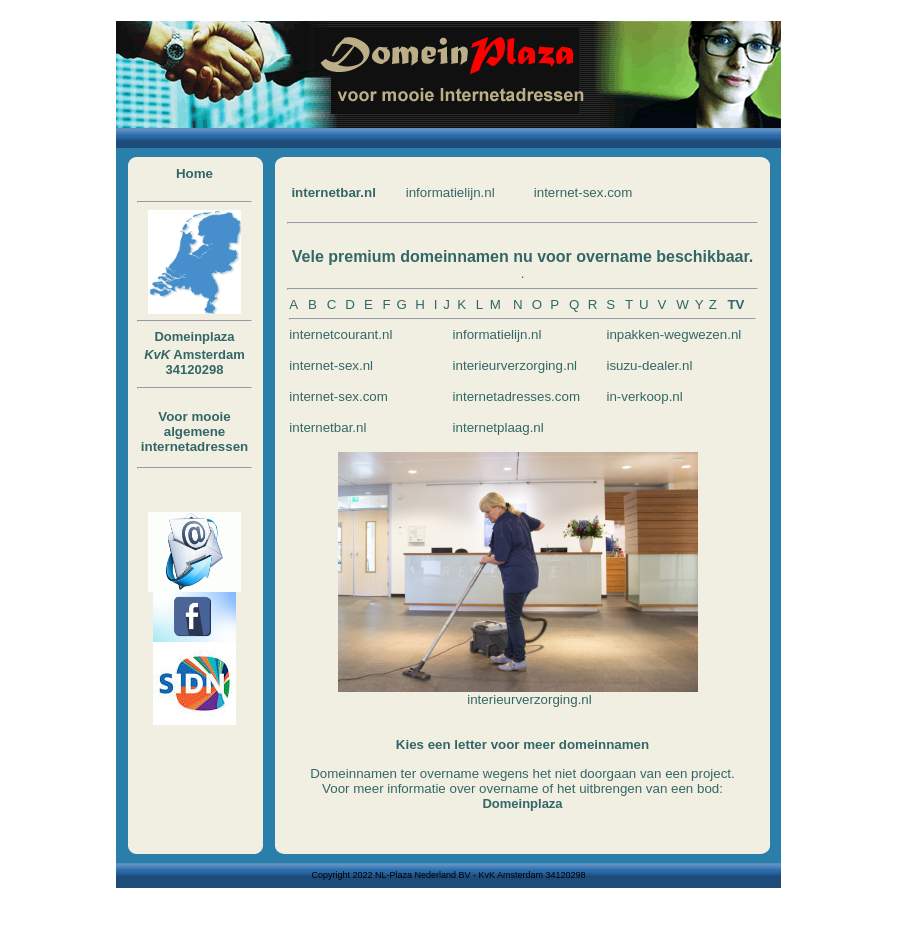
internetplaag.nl (498, 427)
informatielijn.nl (450, 192)
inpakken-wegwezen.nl (673, 334)
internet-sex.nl (331, 365)
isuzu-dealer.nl (649, 365)
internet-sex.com (583, 192)
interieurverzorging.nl (515, 365)
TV (735, 304)
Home (194, 173)
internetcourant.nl (340, 334)
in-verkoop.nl (644, 396)
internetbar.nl (333, 192)
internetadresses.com (516, 396)
